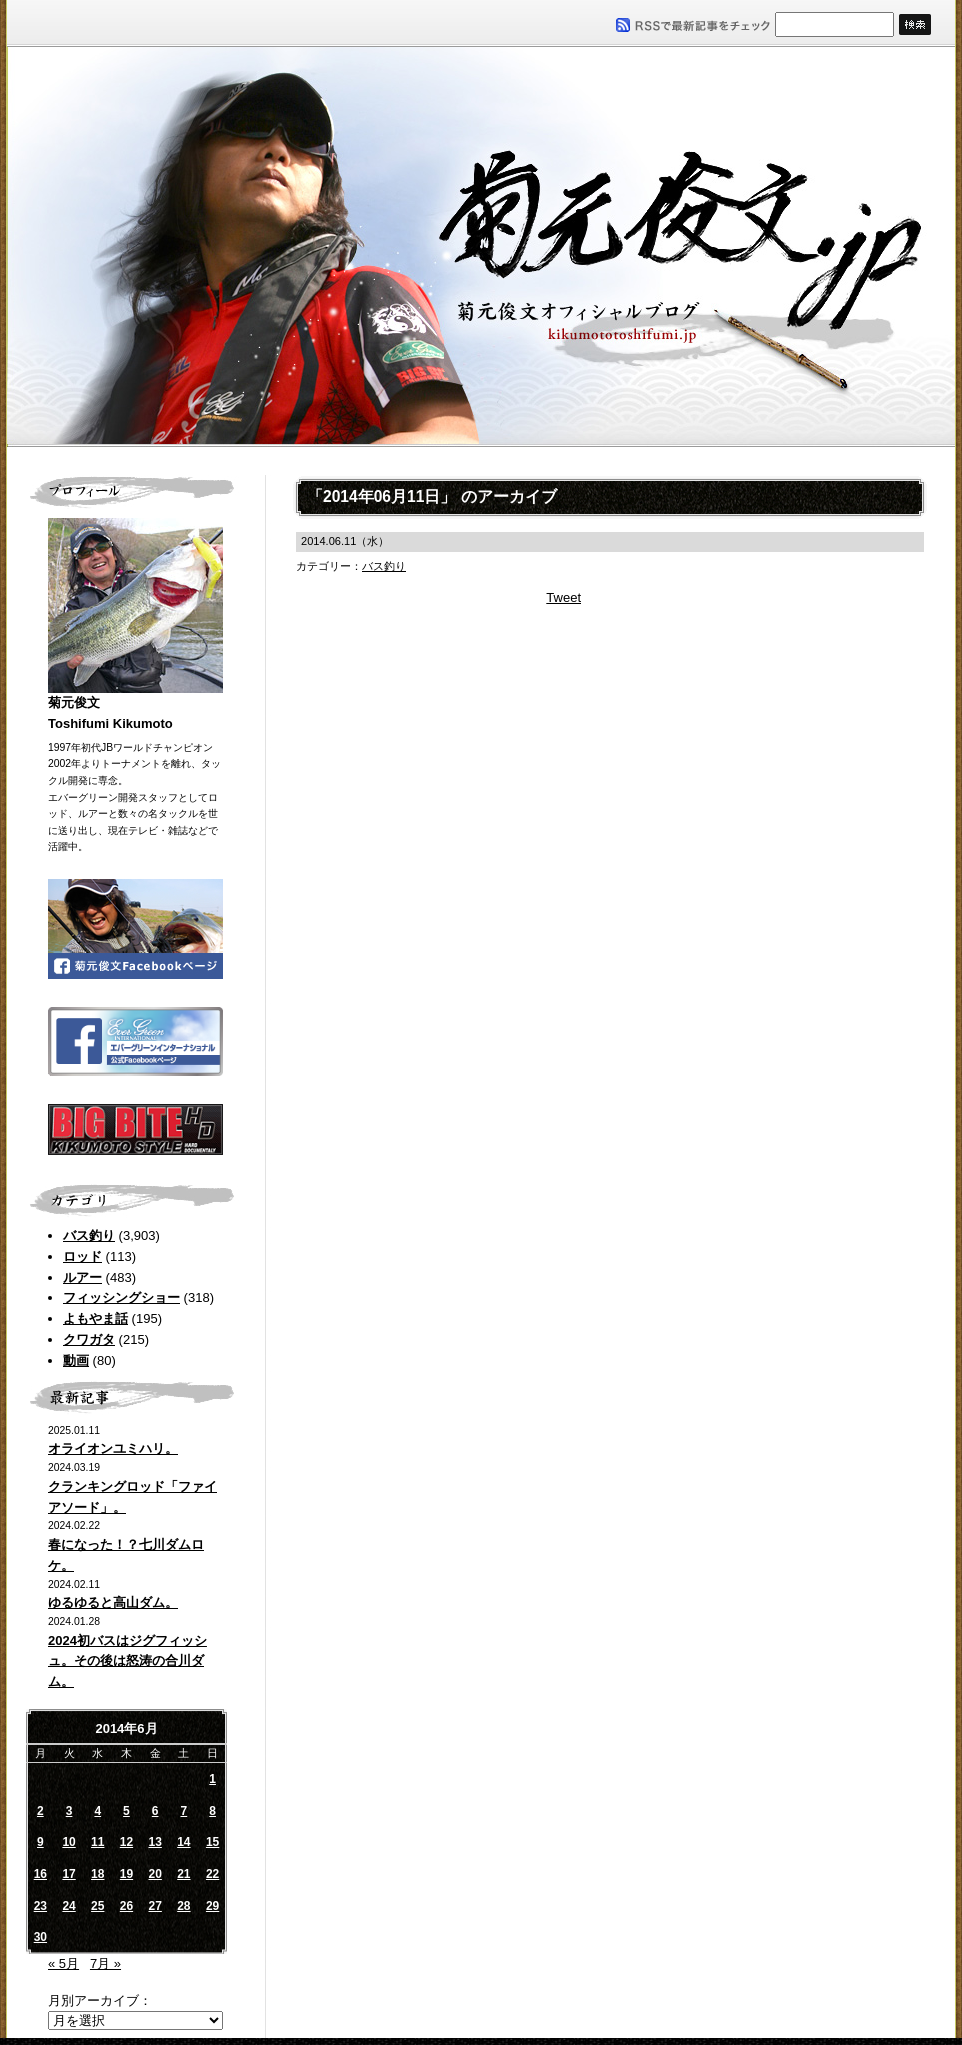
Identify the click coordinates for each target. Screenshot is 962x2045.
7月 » (105, 1963)
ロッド (82, 1256)
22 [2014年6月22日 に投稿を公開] (212, 1874)
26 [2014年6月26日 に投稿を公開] (126, 1906)
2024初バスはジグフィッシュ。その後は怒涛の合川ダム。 (127, 1661)
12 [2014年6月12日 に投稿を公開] (126, 1842)
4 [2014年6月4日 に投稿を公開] (97, 1811)
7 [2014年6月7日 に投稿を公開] (184, 1811)
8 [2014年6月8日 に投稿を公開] (212, 1811)
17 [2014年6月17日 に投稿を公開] (68, 1874)
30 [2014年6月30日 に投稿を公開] (40, 1937)
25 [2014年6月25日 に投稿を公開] (97, 1906)
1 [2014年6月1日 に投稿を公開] (212, 1779)
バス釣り (89, 1235)
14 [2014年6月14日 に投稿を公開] (183, 1842)
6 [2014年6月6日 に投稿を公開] (155, 1811)
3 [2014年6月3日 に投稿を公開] (69, 1811)
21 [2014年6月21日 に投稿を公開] (183, 1874)
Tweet (563, 597)
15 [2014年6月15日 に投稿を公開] (212, 1842)
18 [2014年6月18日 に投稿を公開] (97, 1874)
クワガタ (89, 1339)
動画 (76, 1360)
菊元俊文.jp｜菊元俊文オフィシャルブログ (481, 247)
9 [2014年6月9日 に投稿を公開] (40, 1842)
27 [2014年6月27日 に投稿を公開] (154, 1906)
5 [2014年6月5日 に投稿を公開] (126, 1811)
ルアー (82, 1277)
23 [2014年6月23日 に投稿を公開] (40, 1906)
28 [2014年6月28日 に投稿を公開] (183, 1906)
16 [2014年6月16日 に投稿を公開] (40, 1874)
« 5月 (63, 1963)
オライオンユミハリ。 (113, 1448)
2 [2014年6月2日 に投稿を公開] (40, 1811)
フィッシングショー (121, 1297)
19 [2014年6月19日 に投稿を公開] (126, 1874)
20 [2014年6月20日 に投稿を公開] (154, 1874)
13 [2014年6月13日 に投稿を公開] (154, 1842)
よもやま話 (95, 1318)
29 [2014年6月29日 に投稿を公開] (212, 1906)
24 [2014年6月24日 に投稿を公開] (68, 1906)
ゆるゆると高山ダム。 (113, 1602)
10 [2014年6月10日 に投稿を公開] (68, 1842)
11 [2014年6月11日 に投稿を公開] (97, 1842)
